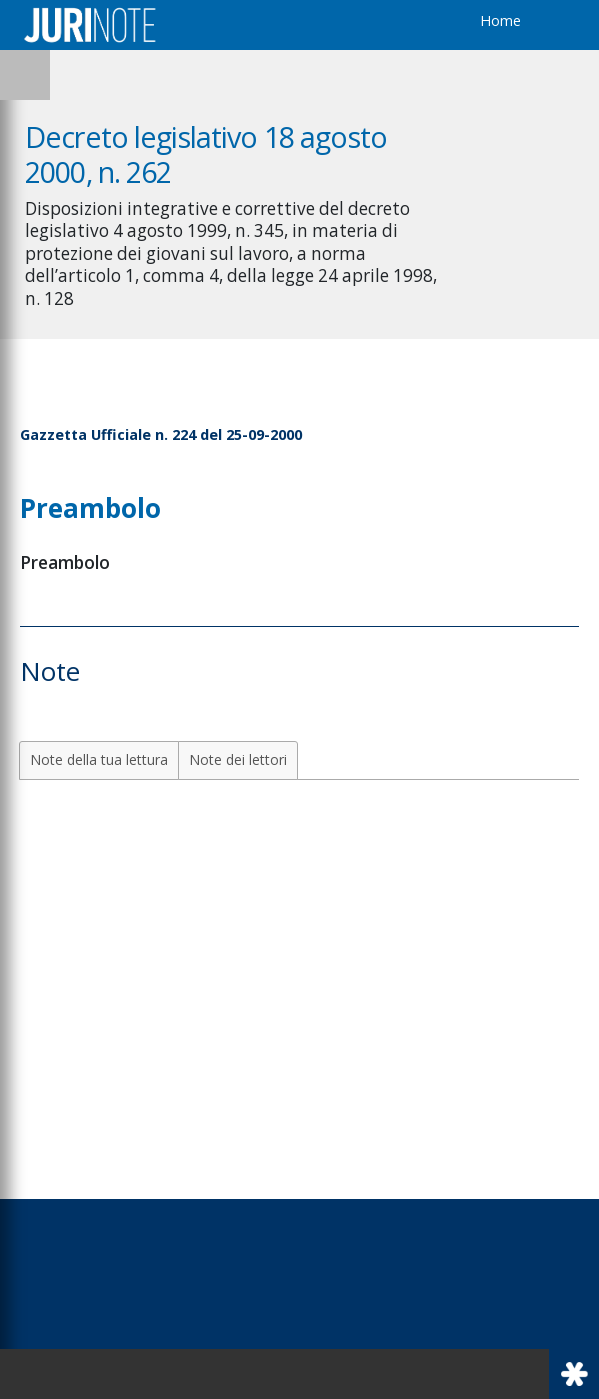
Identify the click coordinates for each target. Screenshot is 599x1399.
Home (500, 20)
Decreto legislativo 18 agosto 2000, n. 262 (206, 154)
